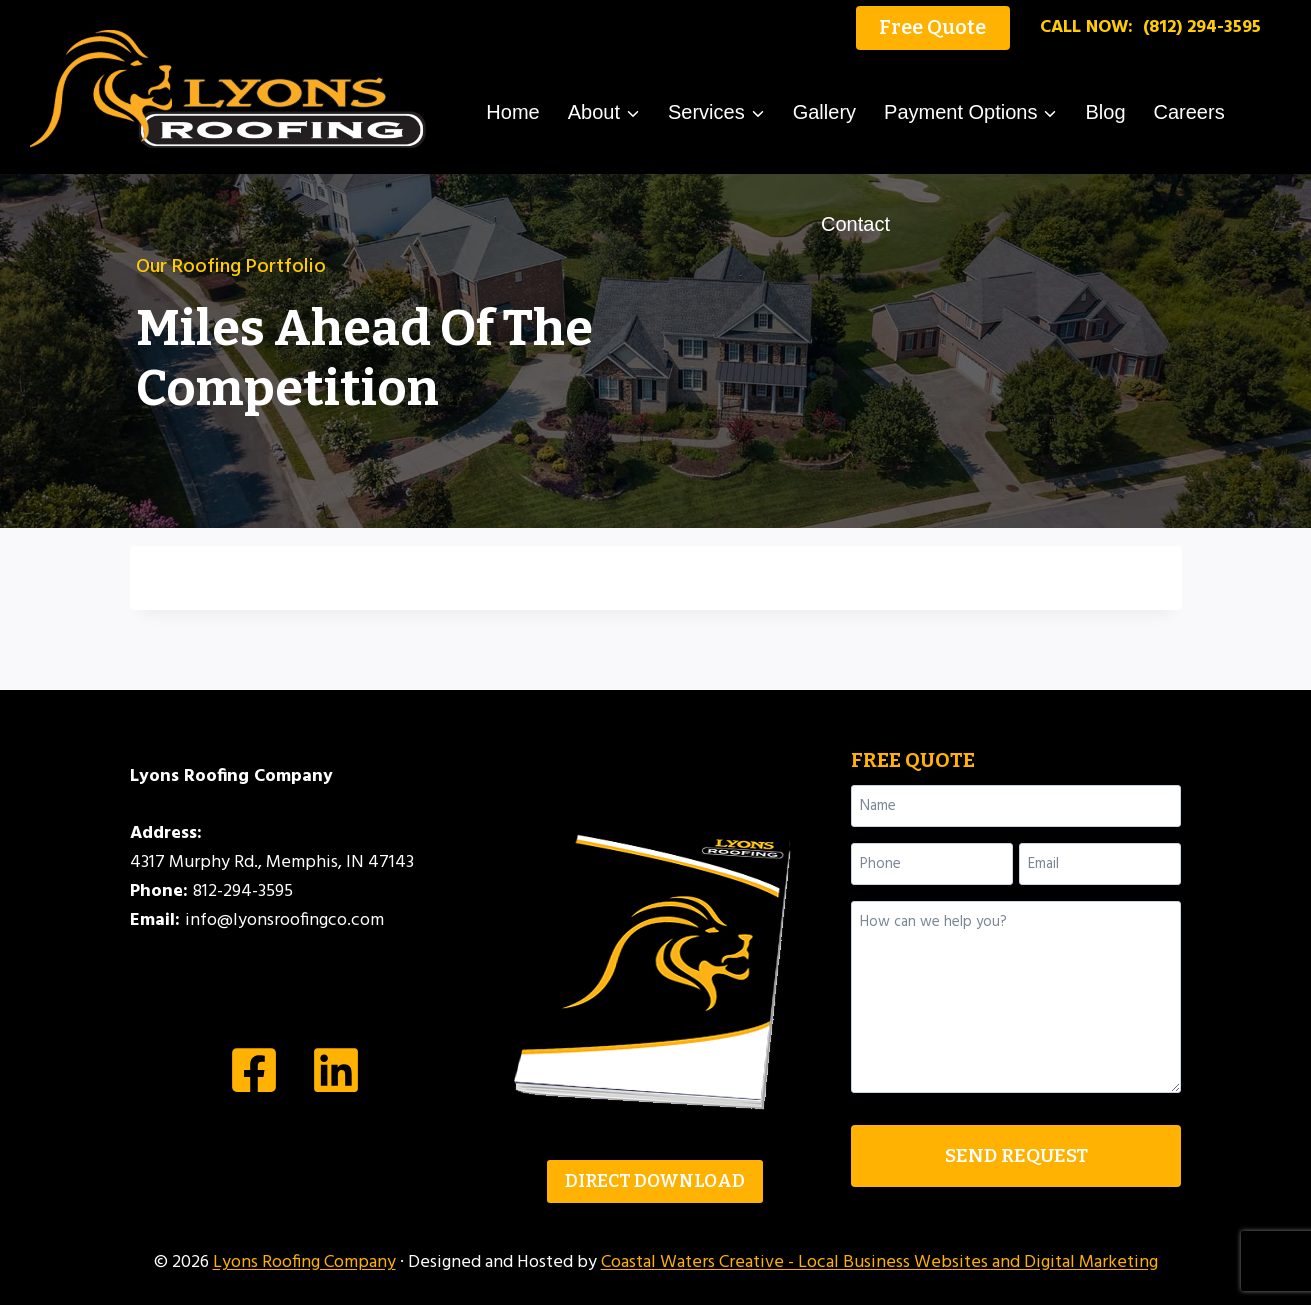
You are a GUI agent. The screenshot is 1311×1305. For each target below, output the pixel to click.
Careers (1189, 112)
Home (512, 112)
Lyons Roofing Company (304, 1261)
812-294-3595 (243, 891)
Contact (855, 224)
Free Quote (932, 27)
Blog (1105, 112)
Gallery (824, 112)
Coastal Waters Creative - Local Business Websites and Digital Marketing (879, 1261)
